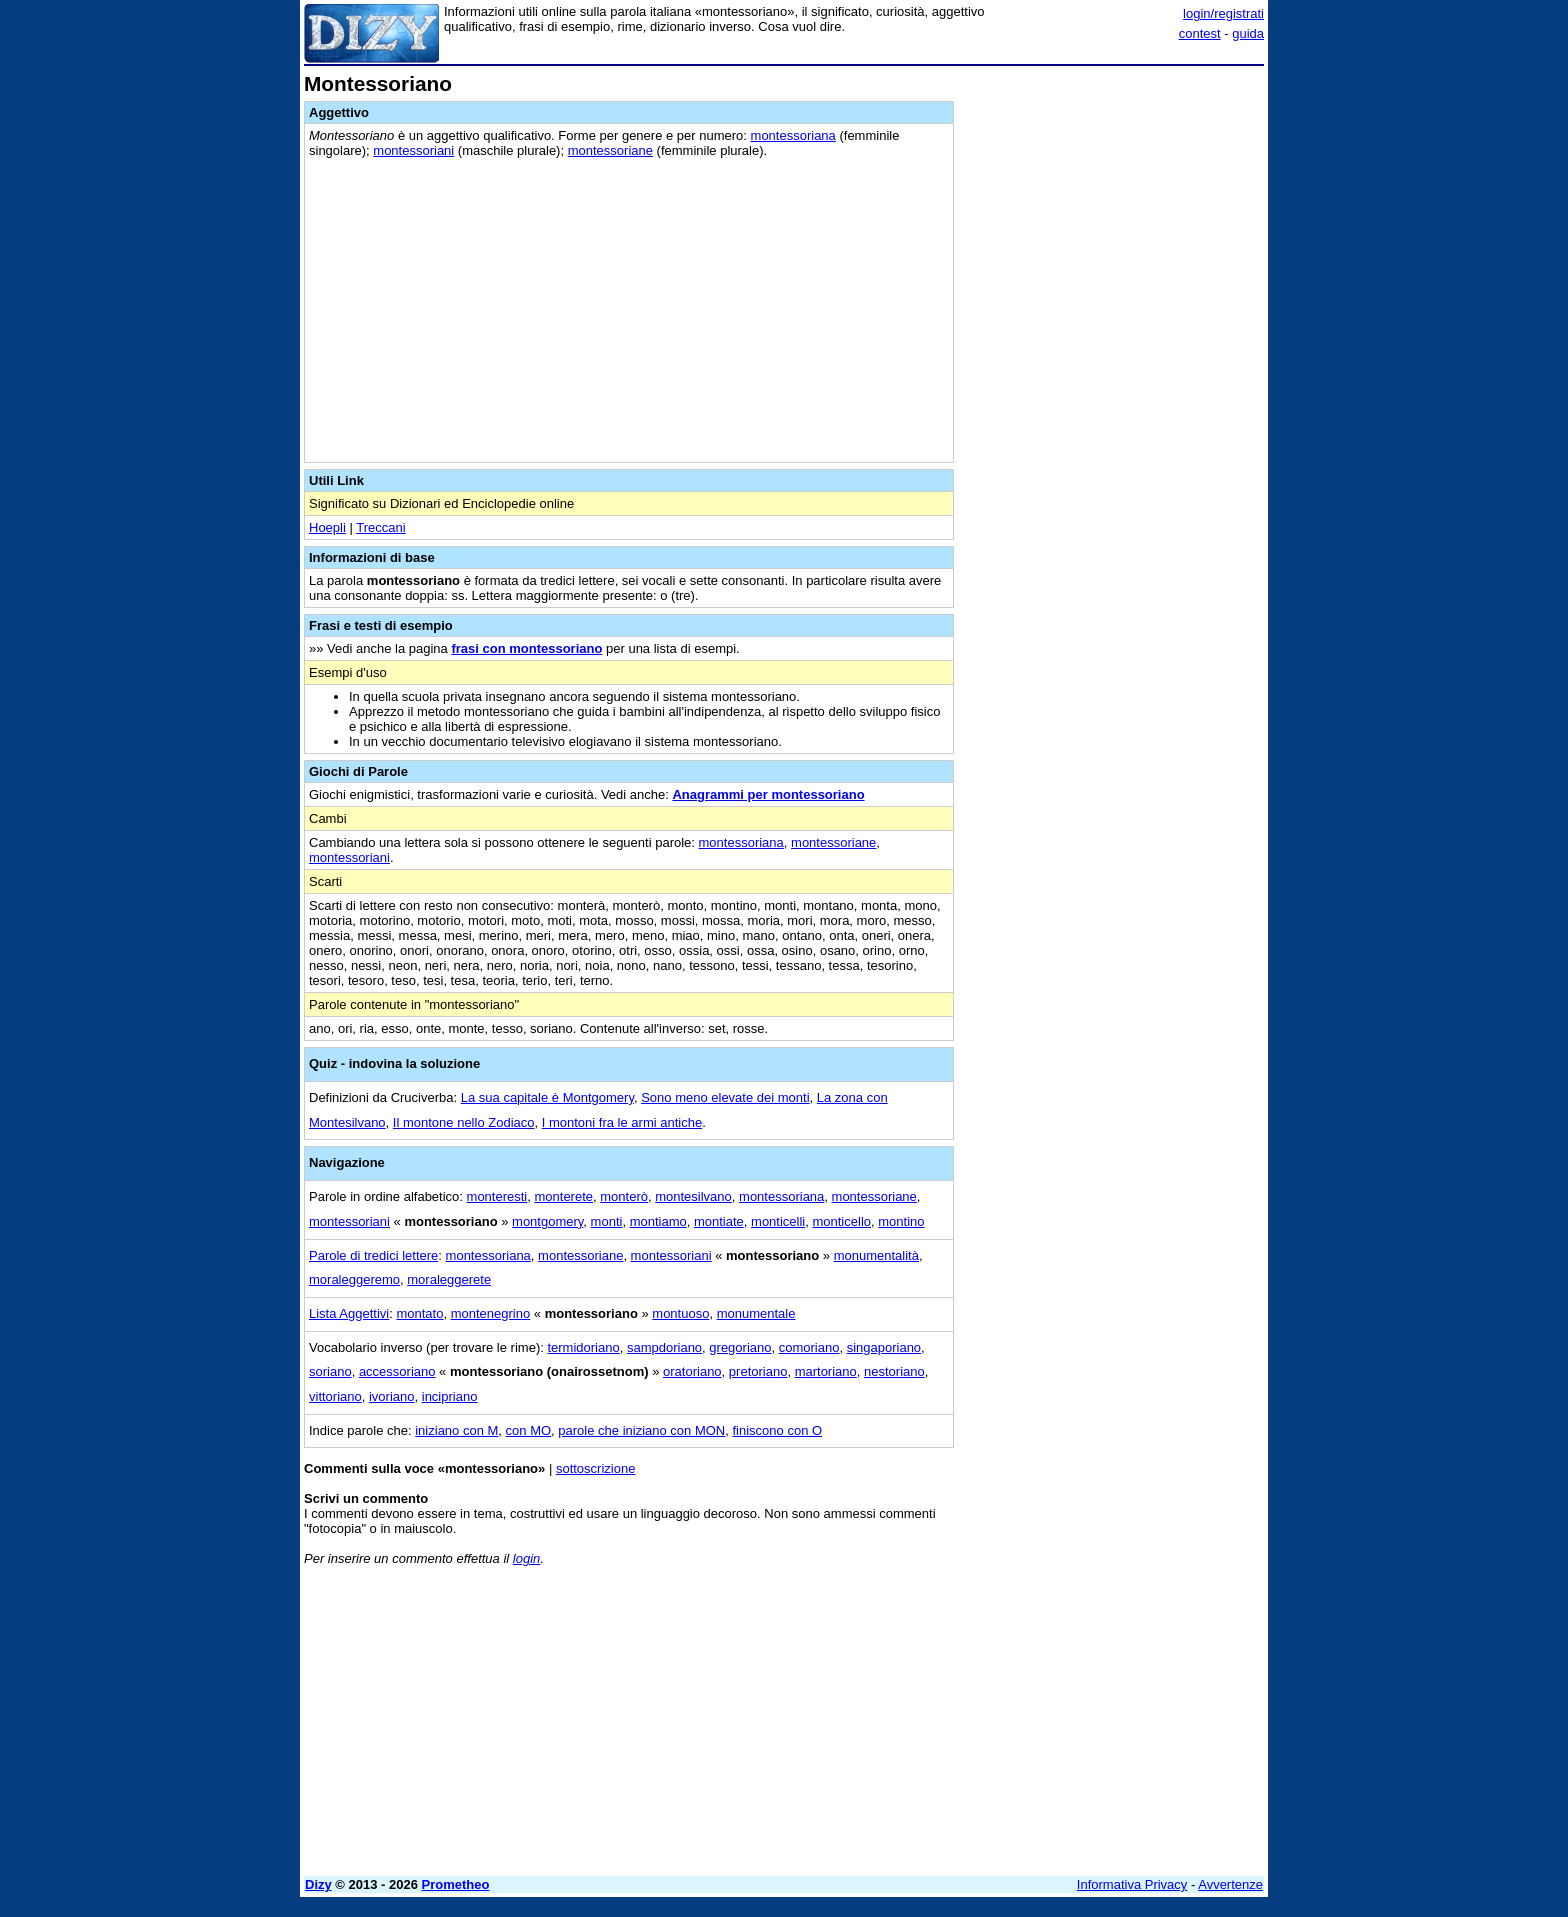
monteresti (497, 1196)
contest (1200, 33)
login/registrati (1223, 13)
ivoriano (392, 1396)
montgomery (547, 1221)
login (526, 1558)
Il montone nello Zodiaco (464, 1122)
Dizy (318, 1884)
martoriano (826, 1371)
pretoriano (758, 1371)
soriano (330, 1371)
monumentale (756, 1313)
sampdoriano (664, 1347)
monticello (841, 1221)
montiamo (658, 1221)
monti (607, 1221)
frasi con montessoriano (526, 648)
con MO (529, 1430)
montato (419, 1313)
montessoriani (413, 150)
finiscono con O (777, 1430)
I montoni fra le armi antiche (622, 1122)
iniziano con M (456, 1430)
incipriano (450, 1396)
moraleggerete (449, 1279)
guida (1248, 33)
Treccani (380, 527)
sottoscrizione (595, 1468)
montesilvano (693, 1196)
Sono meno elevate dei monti (725, 1097)
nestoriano (894, 1371)
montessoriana (793, 135)
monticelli (778, 1221)
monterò (624, 1196)
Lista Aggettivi (349, 1313)
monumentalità (876, 1255)
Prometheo (456, 1884)
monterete (563, 1196)
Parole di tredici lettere (373, 1255)
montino (901, 1221)
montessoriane (610, 150)
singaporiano (884, 1347)
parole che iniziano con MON (641, 1430)
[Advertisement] (1114, 373)
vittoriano (335, 1396)
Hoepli (327, 527)
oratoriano (692, 1371)
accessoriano (397, 1371)
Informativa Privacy (1132, 1884)
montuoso (680, 1313)
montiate (719, 1221)
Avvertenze (1230, 1884)
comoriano (809, 1347)
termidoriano (583, 1347)
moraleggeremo (354, 1279)
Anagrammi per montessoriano (768, 794)
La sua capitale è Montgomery (547, 1097)
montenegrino (491, 1313)
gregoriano (740, 1347)
